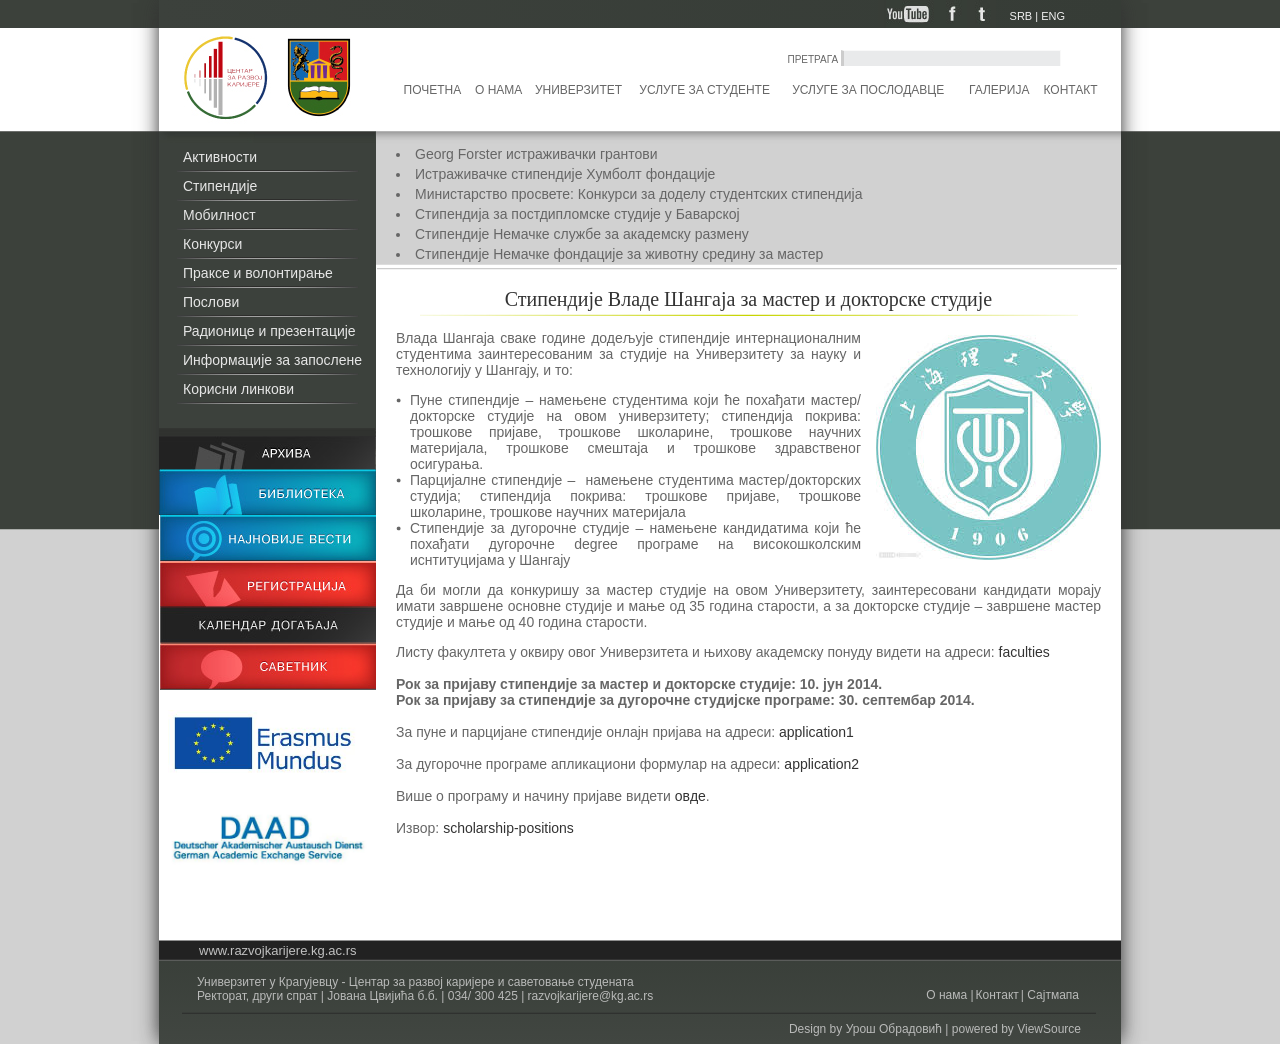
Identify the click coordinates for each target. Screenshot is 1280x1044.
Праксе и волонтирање (258, 273)
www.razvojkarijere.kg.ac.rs (278, 950)
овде (690, 796)
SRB (1021, 16)
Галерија (999, 90)
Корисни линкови (238, 389)
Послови (211, 302)
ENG (1053, 16)
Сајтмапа (1051, 995)
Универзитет (578, 90)
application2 (819, 764)
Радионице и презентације (269, 331)
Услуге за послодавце (868, 90)
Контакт (1071, 90)
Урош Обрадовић (894, 1029)
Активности (220, 157)
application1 (814, 732)
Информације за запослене (272, 360)
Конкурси (212, 244)
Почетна (433, 90)
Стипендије (220, 186)
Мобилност (219, 215)
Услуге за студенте (704, 90)
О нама (498, 90)
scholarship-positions (508, 828)
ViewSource (1049, 1029)
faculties (1024, 652)
